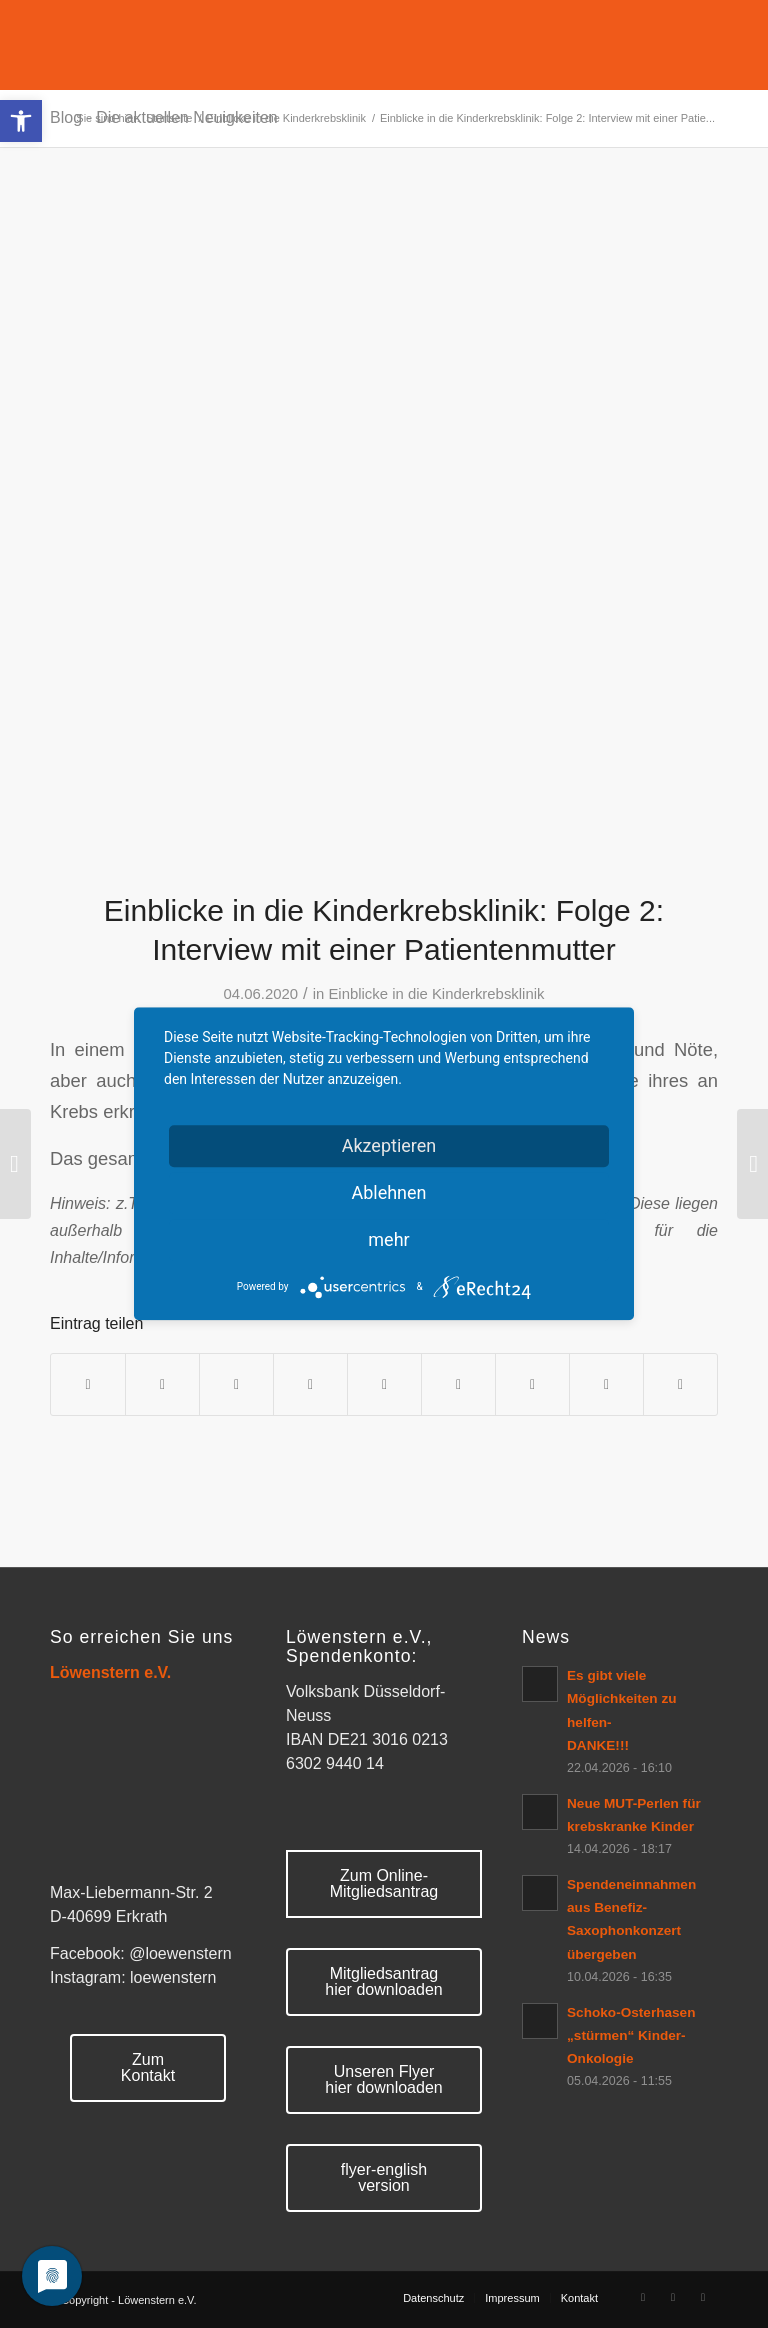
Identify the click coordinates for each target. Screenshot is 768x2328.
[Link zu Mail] (703, 2297)
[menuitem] (433, 2298)
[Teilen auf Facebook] (88, 1384)
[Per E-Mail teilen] (680, 1384)
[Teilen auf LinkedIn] (384, 1384)
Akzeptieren (389, 1145)
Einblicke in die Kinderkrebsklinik (436, 994)
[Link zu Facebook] (643, 2297)
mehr (388, 1239)
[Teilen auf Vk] (532, 1384)
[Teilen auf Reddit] (606, 1384)
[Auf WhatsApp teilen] (236, 1384)
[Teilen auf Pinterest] (310, 1384)
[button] (21, 121)
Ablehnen (388, 1192)
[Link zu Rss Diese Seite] (673, 2297)
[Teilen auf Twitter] (162, 1384)
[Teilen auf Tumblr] (458, 1384)
